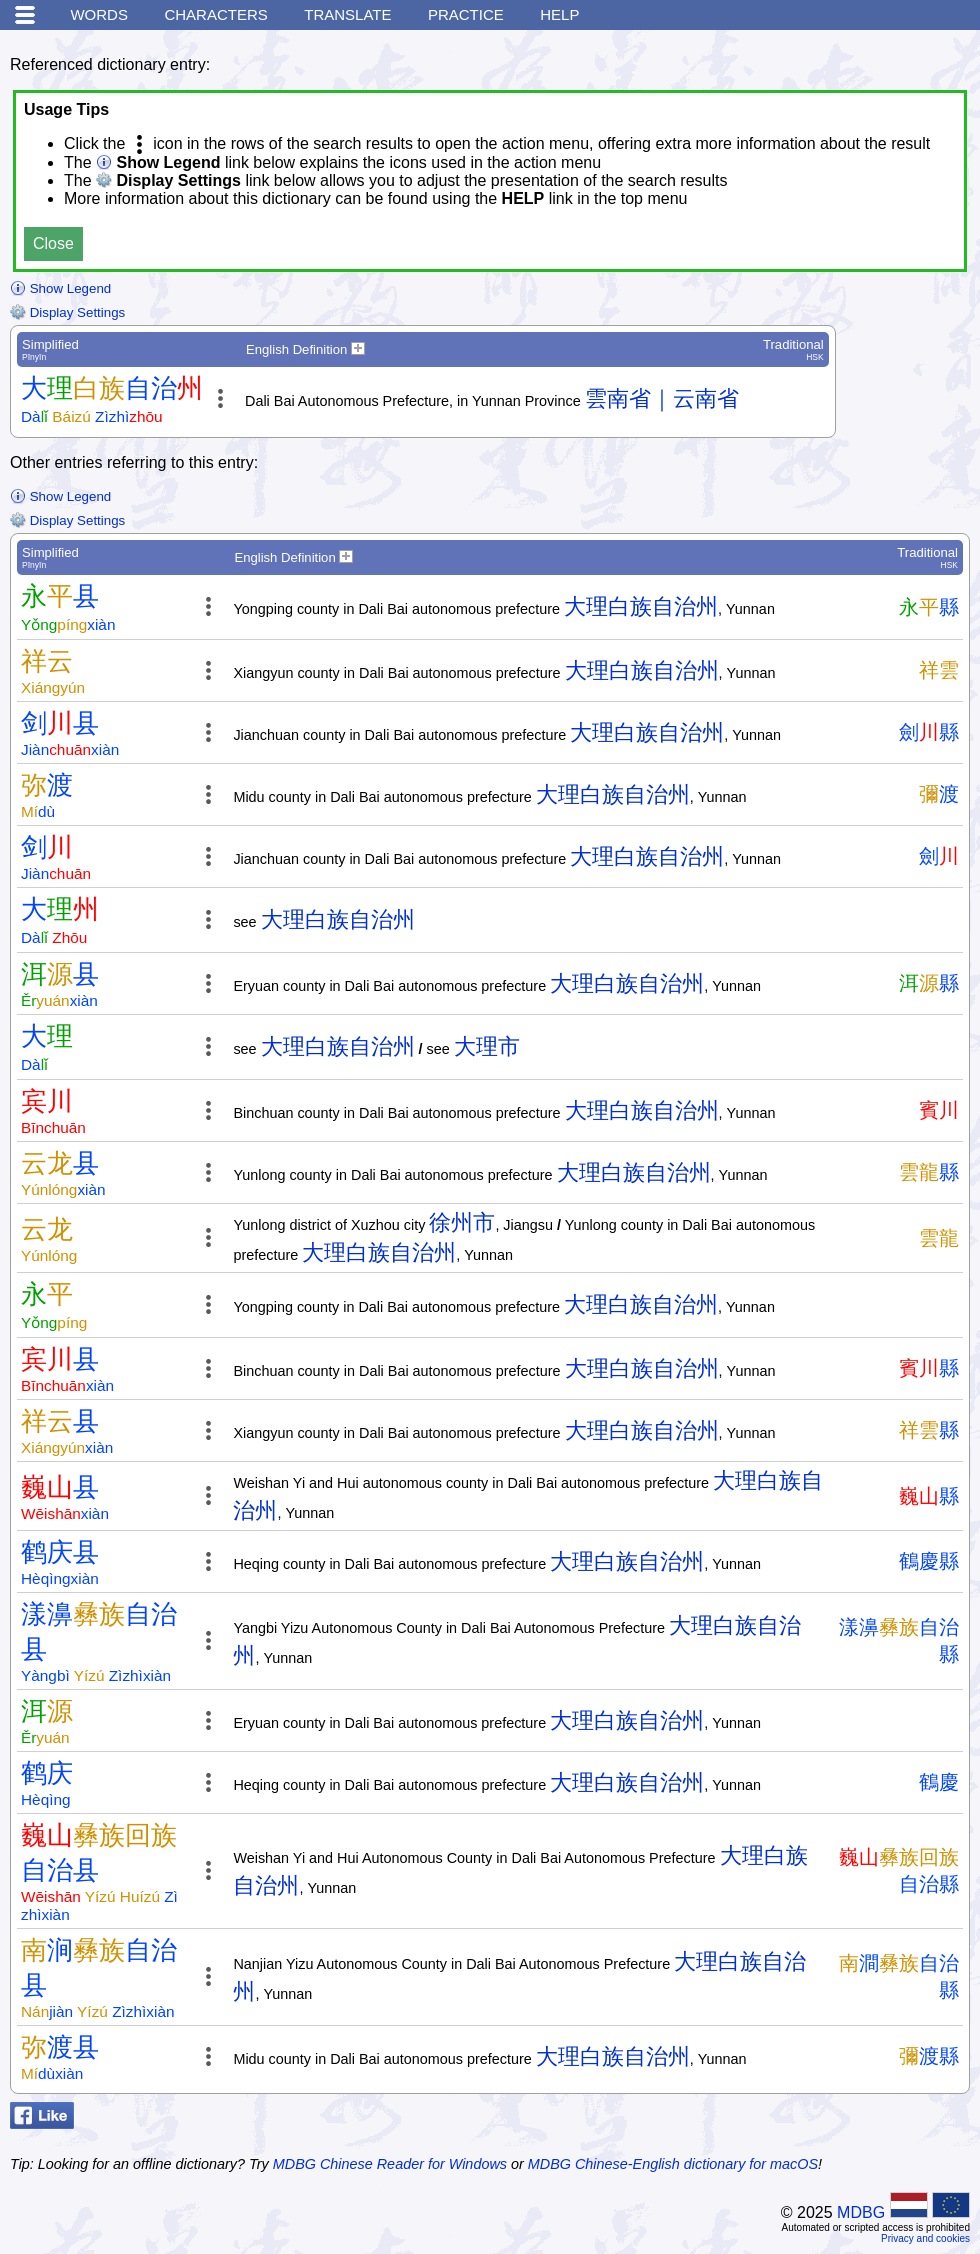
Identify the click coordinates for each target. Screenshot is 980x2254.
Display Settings (67, 312)
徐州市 (462, 1222)
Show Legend (60, 288)
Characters (215, 14)
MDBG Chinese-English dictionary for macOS (673, 2164)
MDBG (861, 2212)
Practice (466, 14)
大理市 (487, 1046)
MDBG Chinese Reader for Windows (390, 2164)
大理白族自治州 (641, 606)
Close (53, 243)
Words (99, 14)
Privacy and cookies (925, 2238)
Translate (347, 14)
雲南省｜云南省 (662, 398)
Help (559, 14)
